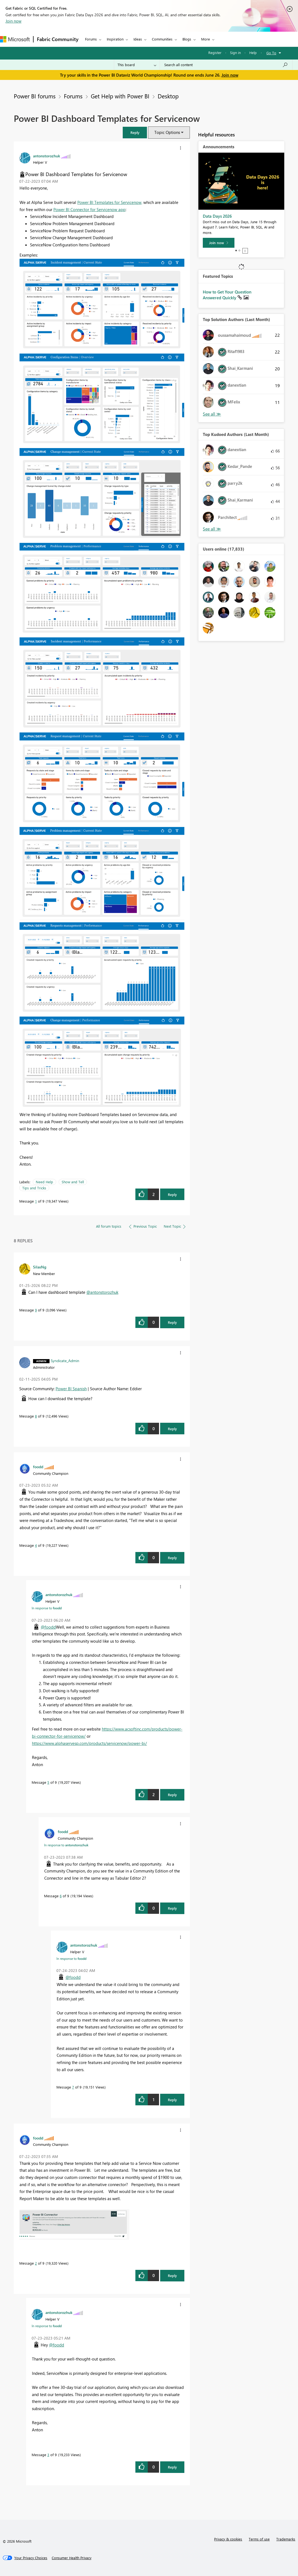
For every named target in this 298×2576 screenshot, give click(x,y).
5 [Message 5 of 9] (48, 1782)
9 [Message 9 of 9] (36, 1310)
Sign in (235, 52)
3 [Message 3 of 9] (48, 2454)
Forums (91, 39)
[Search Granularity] (137, 65)
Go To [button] (271, 52)
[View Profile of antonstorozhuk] (46, 155)
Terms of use (259, 2539)
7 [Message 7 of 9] (73, 2087)
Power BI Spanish (71, 1388)
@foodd (48, 1627)
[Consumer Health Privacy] (71, 2558)
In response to (47, 1608)
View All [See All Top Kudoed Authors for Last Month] (212, 529)
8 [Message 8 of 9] (36, 1416)
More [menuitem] (205, 39)
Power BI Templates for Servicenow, (109, 202)
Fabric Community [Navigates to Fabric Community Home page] (57, 39)
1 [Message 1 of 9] (36, 1201)
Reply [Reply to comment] (172, 1322)
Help (253, 52)
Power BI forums (35, 96)
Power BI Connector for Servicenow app (89, 209)
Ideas (137, 39)
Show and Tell (73, 1182)
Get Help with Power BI (120, 96)
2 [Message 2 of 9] (36, 2263)
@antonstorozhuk (102, 1292)
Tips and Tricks (34, 1188)
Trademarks (285, 2539)
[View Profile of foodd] (38, 1466)
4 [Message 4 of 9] (36, 1545)
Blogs (186, 39)
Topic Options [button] (167, 132)
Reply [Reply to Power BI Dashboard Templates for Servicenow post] (172, 1194)
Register (215, 52)
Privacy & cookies (228, 2539)
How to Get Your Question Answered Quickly (227, 295)
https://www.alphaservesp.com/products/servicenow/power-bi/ (89, 1743)
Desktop (168, 96)
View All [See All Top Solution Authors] (212, 414)
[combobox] (226, 65)
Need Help (44, 1182)
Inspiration (115, 39)
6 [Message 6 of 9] (61, 1895)
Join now (13, 21)
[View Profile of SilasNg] (39, 1267)
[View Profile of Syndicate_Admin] (65, 1360)
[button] (135, 132)
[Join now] (218, 243)
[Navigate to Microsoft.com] (15, 39)
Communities (162, 39)
